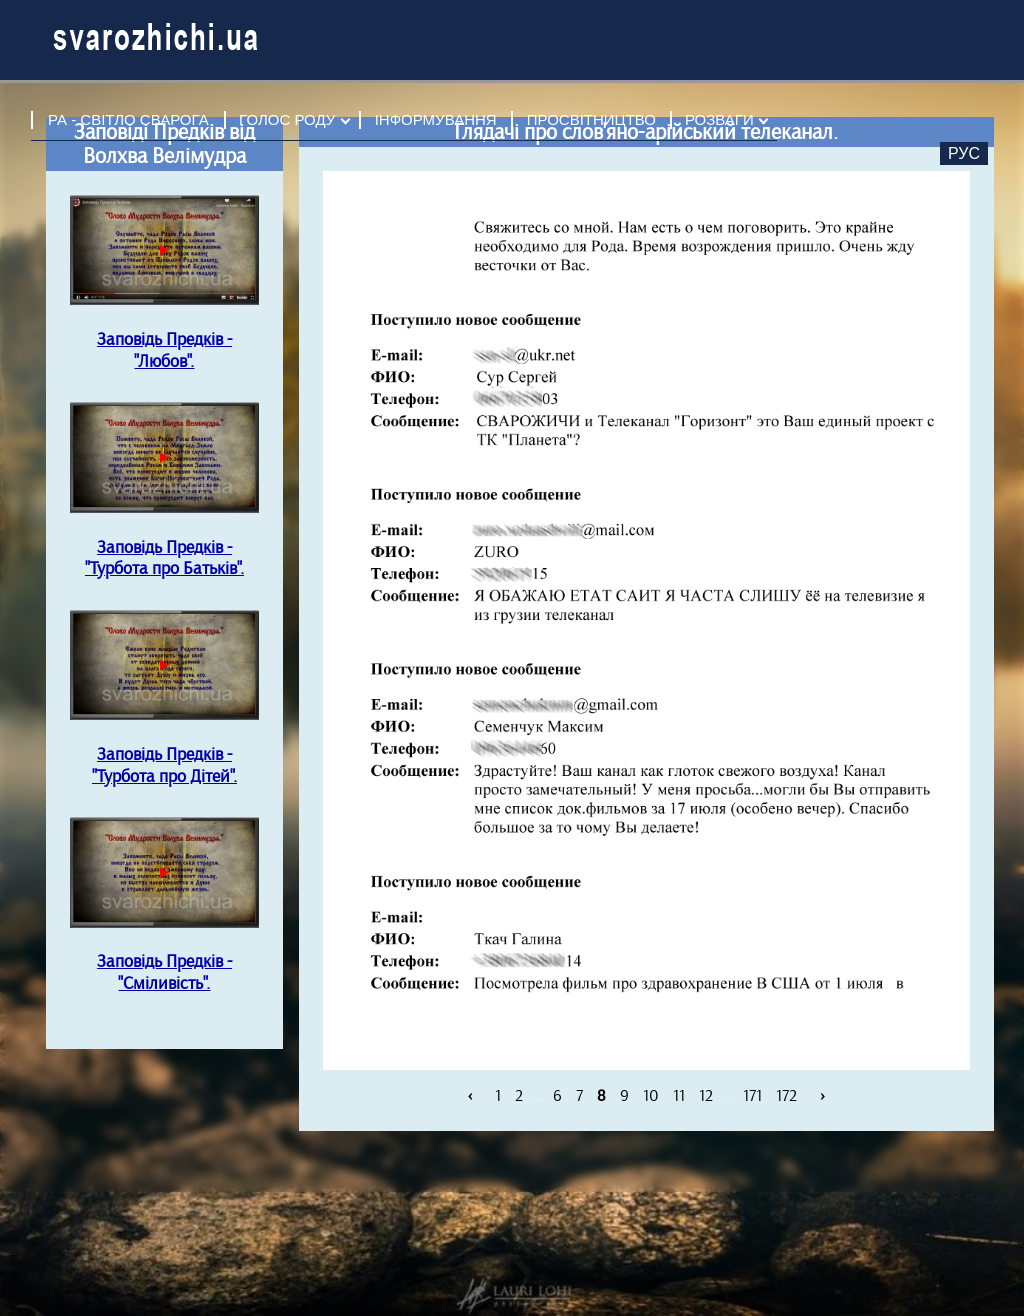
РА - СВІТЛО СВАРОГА (128, 119)
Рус (964, 153)
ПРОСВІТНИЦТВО (591, 119)
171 (752, 1095)
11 (679, 1095)
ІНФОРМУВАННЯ (436, 119)
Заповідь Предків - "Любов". (164, 350)
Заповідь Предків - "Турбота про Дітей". (164, 765)
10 (651, 1095)
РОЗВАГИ (719, 119)
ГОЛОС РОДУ (287, 119)
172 (786, 1095)
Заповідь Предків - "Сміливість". (164, 972)
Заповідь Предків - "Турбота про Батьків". (164, 558)
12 (706, 1095)
